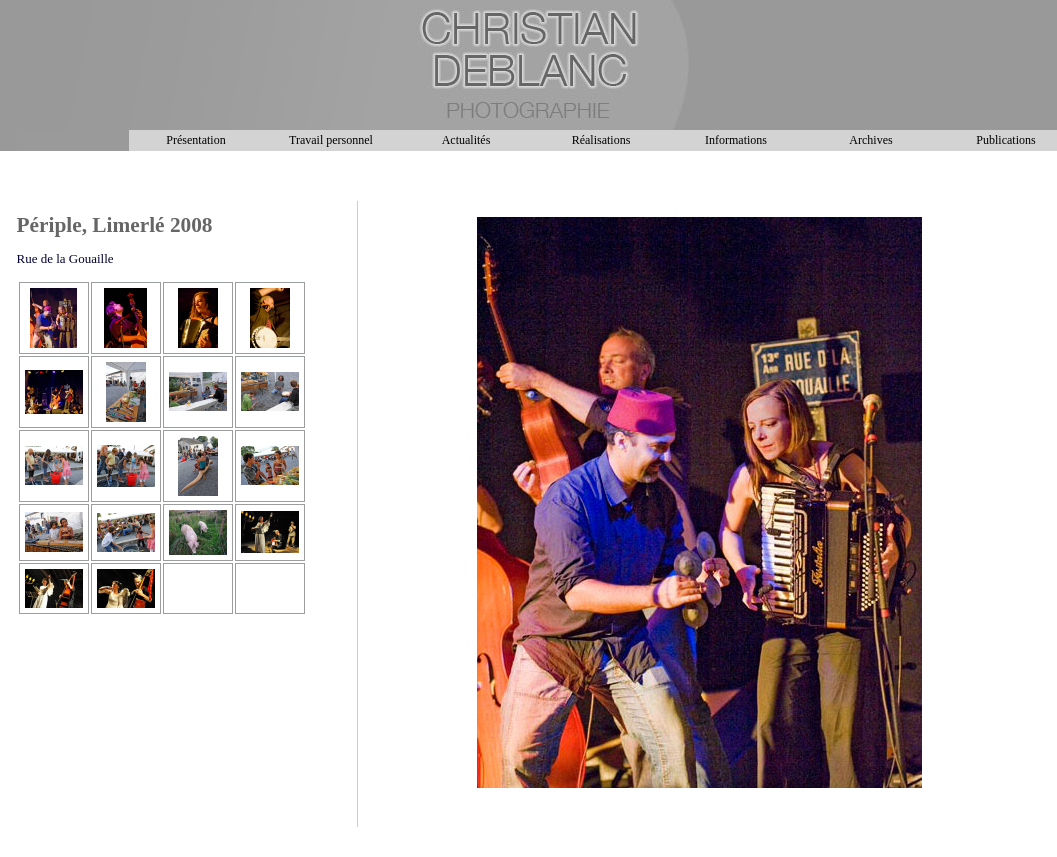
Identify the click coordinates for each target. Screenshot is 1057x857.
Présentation (195, 140)
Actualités (466, 140)
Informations (736, 140)
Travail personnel (331, 140)
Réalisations (601, 140)
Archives (870, 140)
